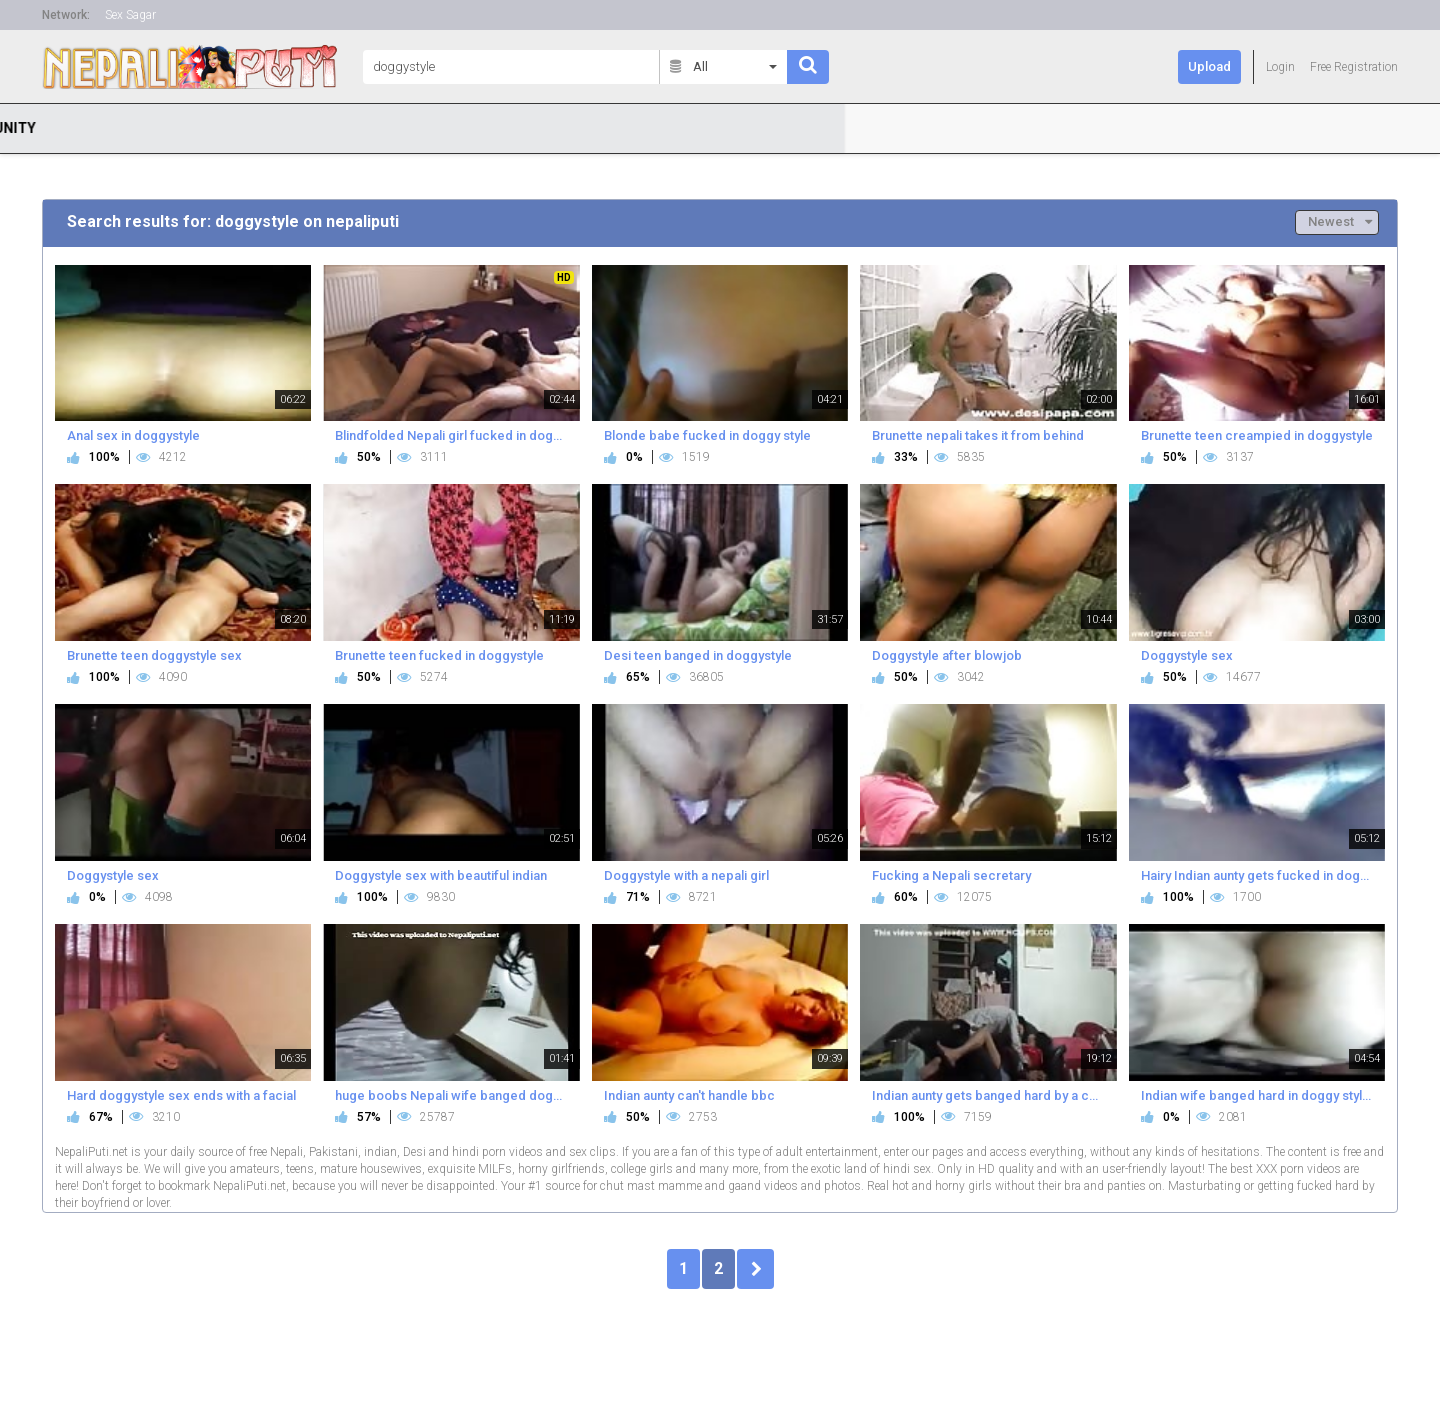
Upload (1209, 66)
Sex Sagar (130, 15)
